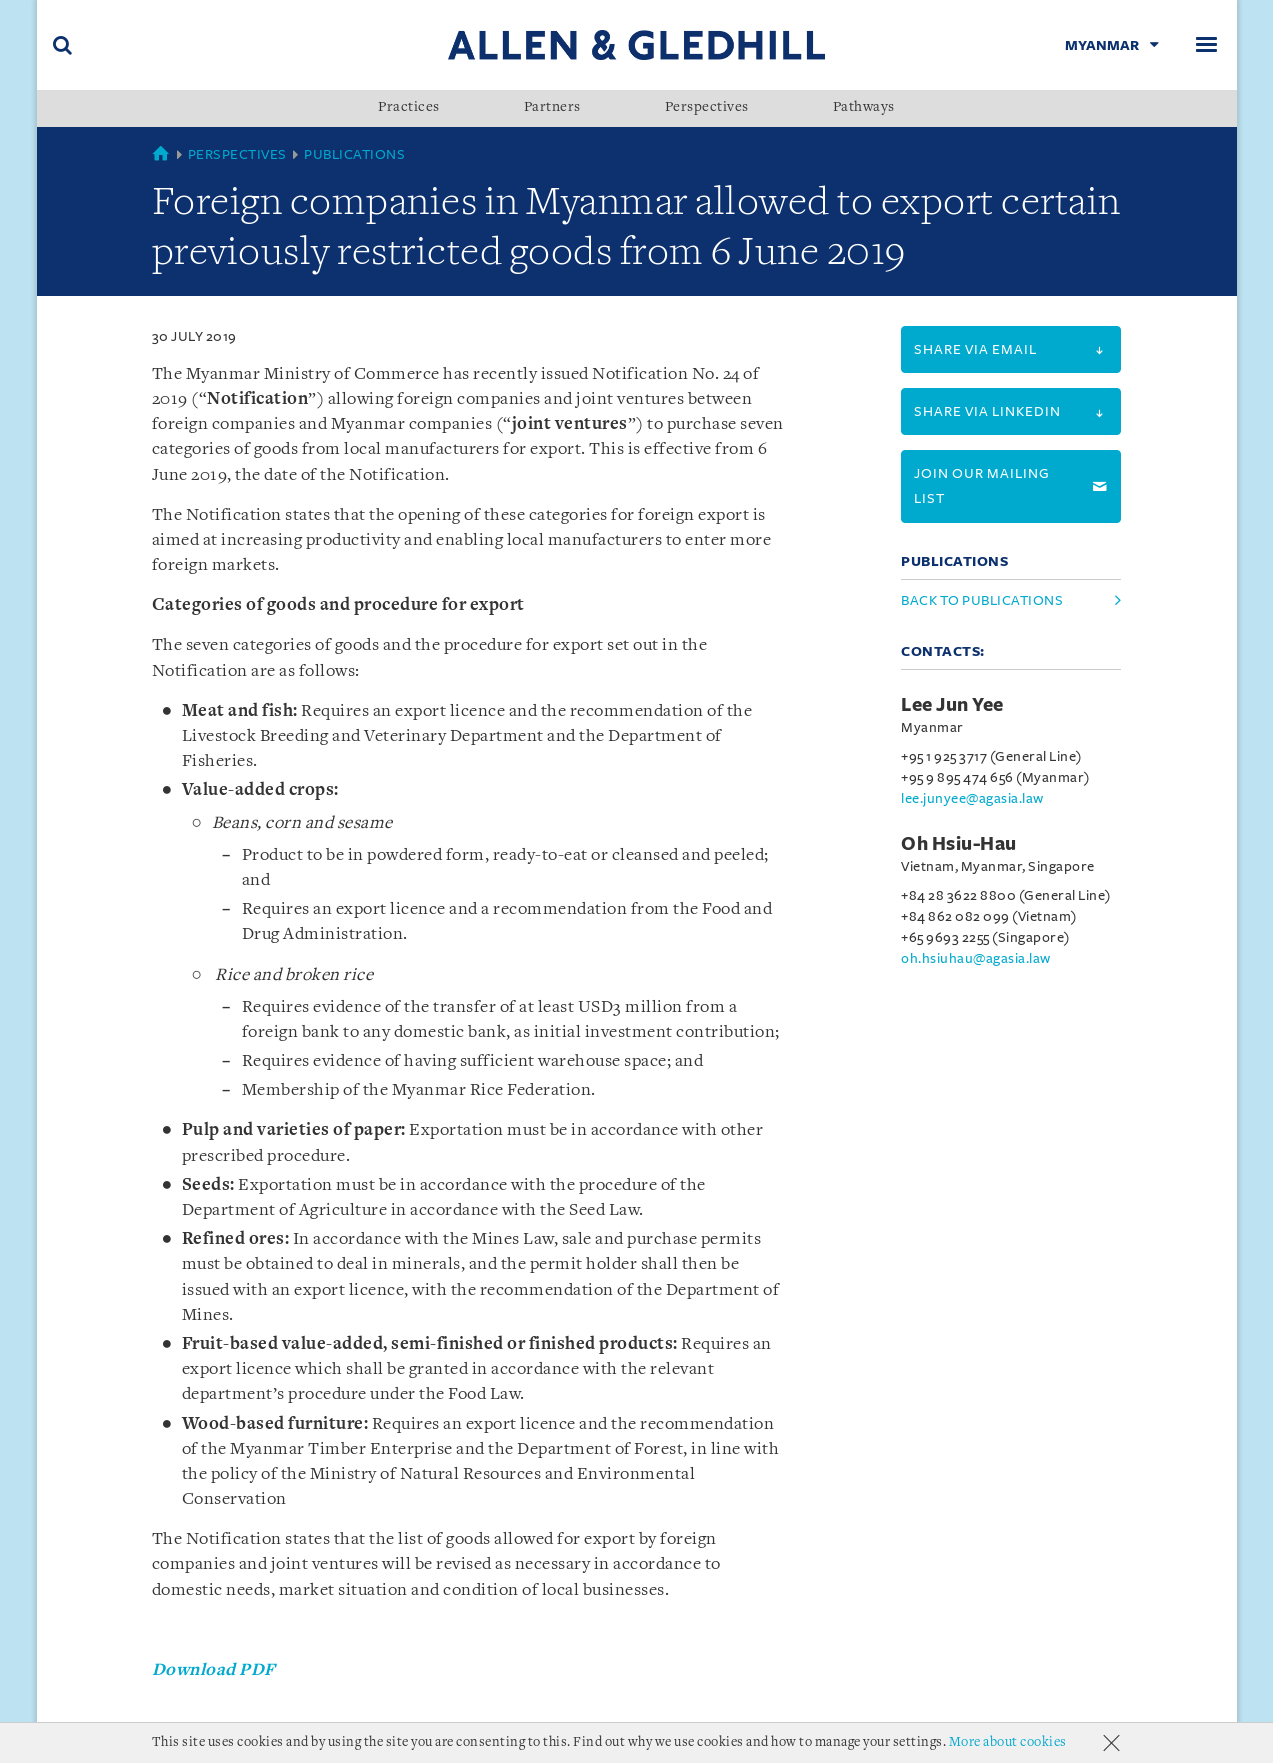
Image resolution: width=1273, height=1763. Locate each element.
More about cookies (1008, 1742)
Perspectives (707, 108)
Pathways (864, 108)
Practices (409, 108)
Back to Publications (982, 600)
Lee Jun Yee (952, 705)
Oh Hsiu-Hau (959, 844)
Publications (354, 154)
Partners (552, 108)
